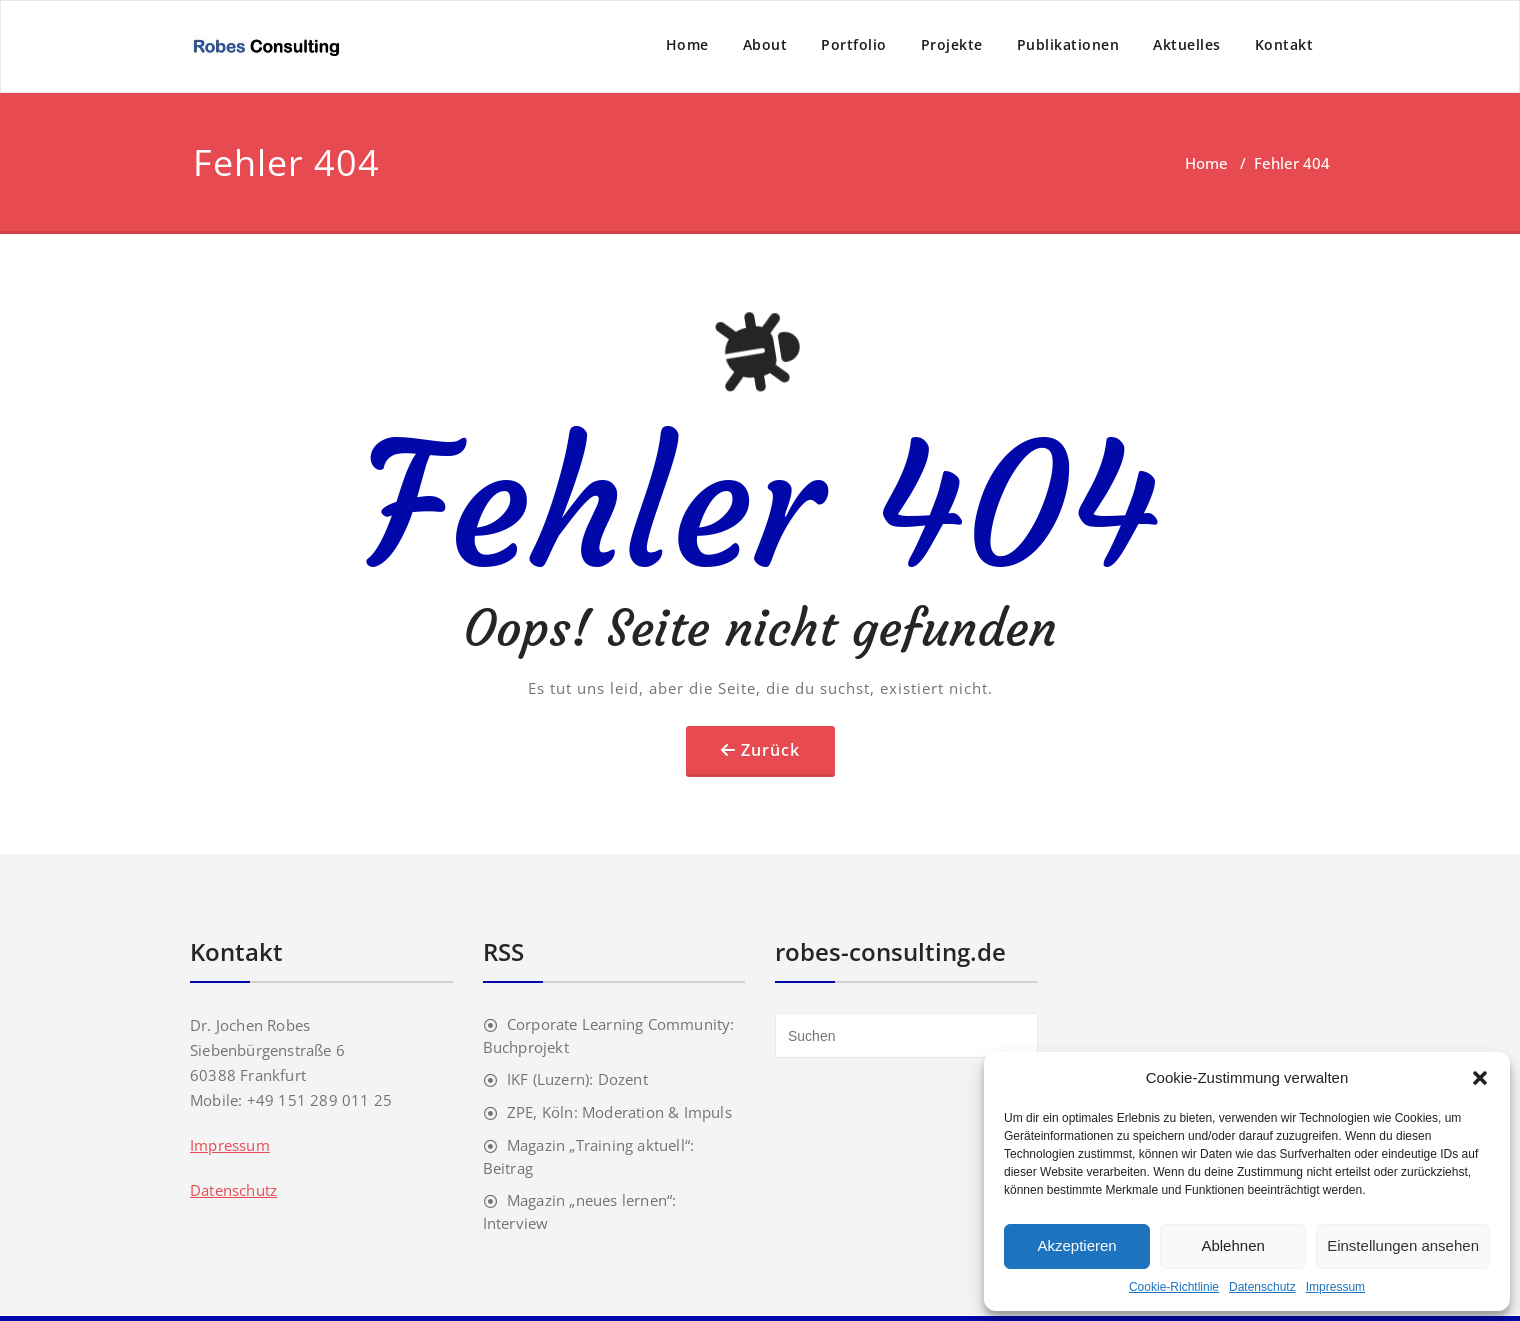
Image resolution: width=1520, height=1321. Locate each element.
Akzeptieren (1076, 1245)
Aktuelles (1187, 44)
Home (687, 44)
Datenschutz (1262, 1287)
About (765, 44)
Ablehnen (1232, 1245)
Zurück (770, 750)
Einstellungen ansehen (1403, 1245)
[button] (1480, 1078)
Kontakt (1284, 44)
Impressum (1335, 1287)
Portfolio (854, 44)
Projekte (952, 44)
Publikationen (1068, 44)
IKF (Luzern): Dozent (577, 1079)
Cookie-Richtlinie (1174, 1287)
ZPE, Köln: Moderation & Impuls (619, 1112)
